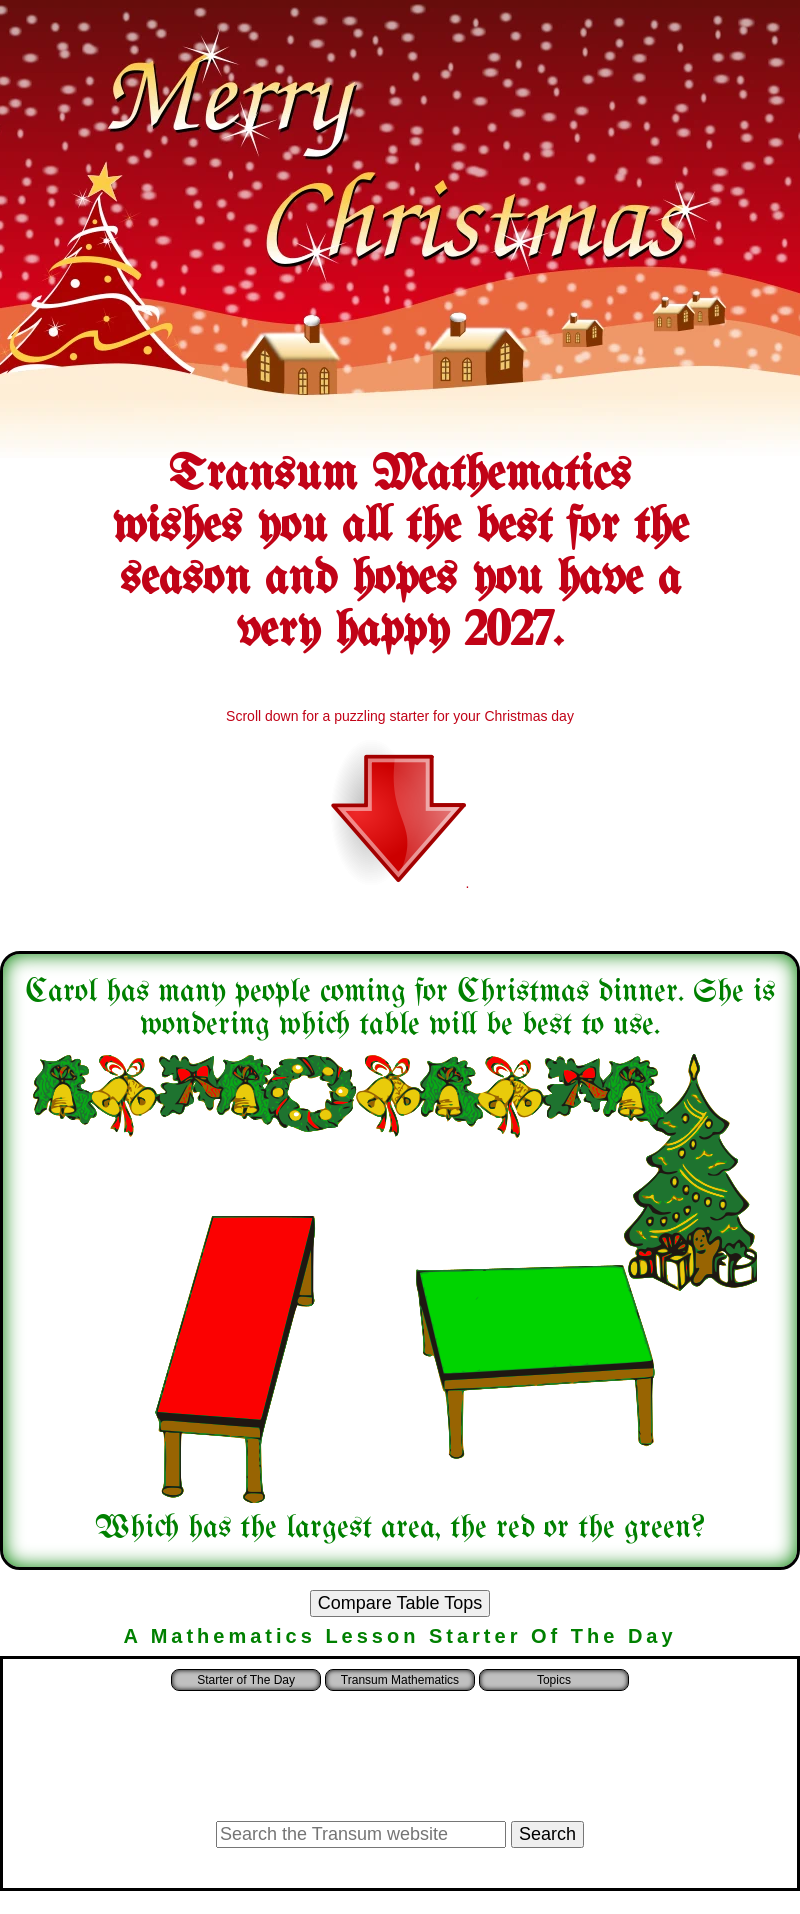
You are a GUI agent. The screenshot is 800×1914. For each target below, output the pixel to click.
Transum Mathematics (400, 1680)
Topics (554, 1680)
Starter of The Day (246, 1680)
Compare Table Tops (400, 1603)
